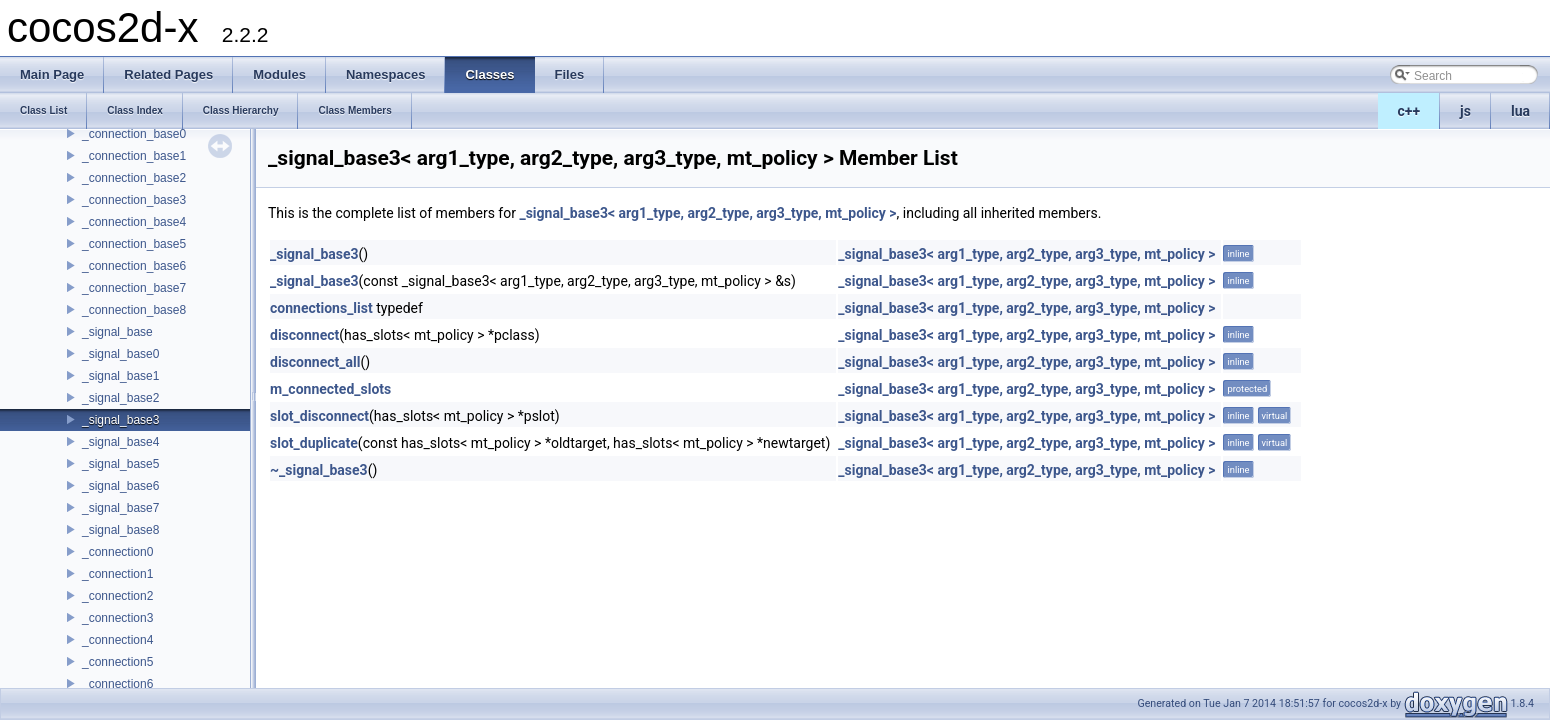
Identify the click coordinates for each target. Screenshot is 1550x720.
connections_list (321, 308)
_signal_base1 (120, 376)
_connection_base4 (134, 222)
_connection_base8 (134, 310)
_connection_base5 (134, 244)
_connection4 (117, 640)
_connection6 (117, 684)
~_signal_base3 (319, 470)
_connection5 (117, 662)
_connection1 (117, 574)
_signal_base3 (120, 420)
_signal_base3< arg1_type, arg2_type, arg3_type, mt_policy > (707, 213)
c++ (1409, 111)
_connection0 (117, 552)
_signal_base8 (120, 530)
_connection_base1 (134, 156)
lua (1520, 111)
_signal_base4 (120, 442)
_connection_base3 (134, 200)
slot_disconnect (319, 416)
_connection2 (117, 596)
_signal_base (117, 332)
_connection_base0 (134, 134)
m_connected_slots (330, 389)
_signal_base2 (120, 398)
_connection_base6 (134, 266)
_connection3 (117, 618)
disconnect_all (315, 362)
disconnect (304, 335)
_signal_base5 (120, 464)
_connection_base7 (134, 288)
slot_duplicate (314, 443)
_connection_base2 (134, 178)
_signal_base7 (120, 508)
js (1465, 111)
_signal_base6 (120, 486)
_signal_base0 (120, 354)
